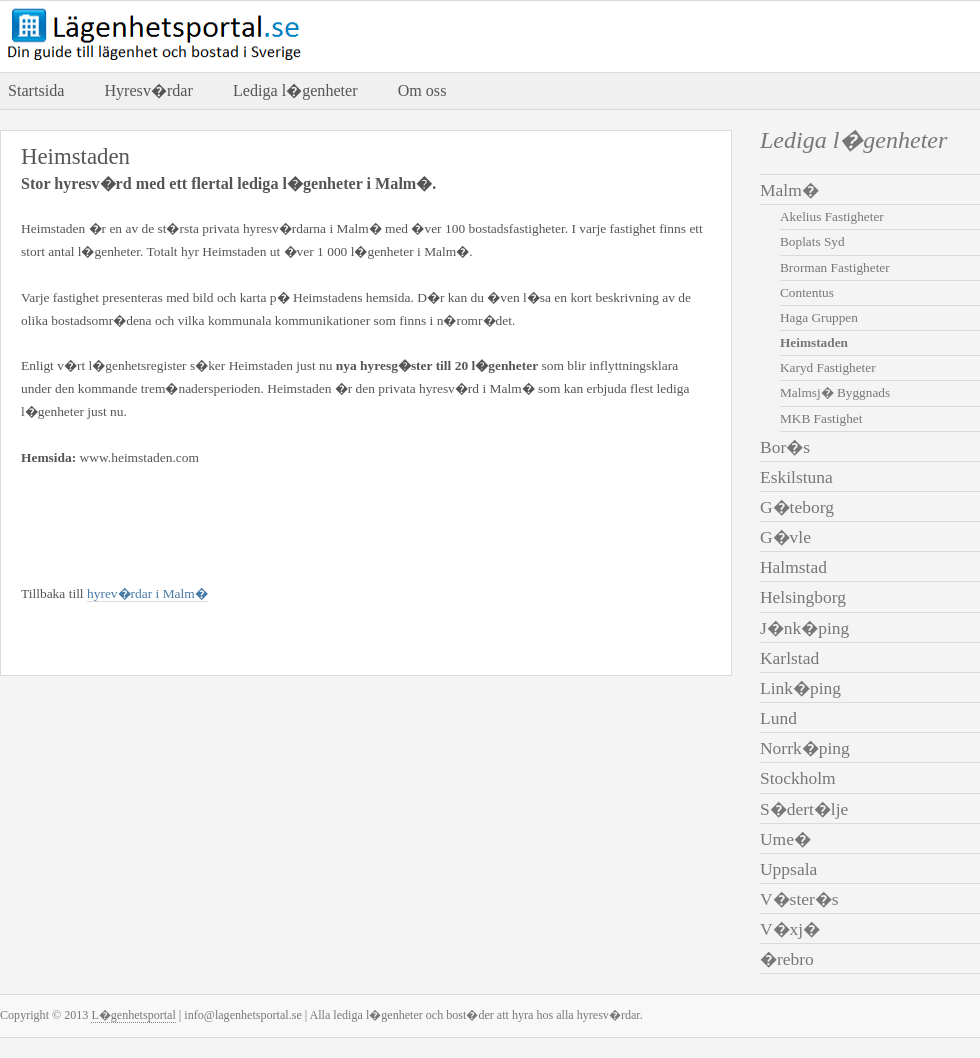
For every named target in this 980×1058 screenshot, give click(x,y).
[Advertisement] (255, 522)
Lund (778, 718)
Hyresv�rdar (148, 90)
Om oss (422, 90)
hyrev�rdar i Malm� (147, 593)
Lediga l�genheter (295, 90)
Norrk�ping (805, 748)
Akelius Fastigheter (832, 216)
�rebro (787, 959)
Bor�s (785, 447)
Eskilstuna (796, 477)
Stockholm (798, 778)
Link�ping (800, 688)
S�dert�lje (804, 809)
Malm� (789, 190)
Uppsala (788, 869)
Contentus (807, 292)
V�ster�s (799, 899)
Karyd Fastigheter (828, 367)
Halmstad (793, 567)
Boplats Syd (812, 241)
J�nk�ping (804, 628)
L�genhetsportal (133, 1015)
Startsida (36, 90)
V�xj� (790, 929)
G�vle (785, 537)
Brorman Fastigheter (835, 267)
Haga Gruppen (819, 317)
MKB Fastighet (821, 418)
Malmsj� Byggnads (835, 392)
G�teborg (797, 507)
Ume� (785, 839)
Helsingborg (803, 597)
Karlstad (789, 658)
